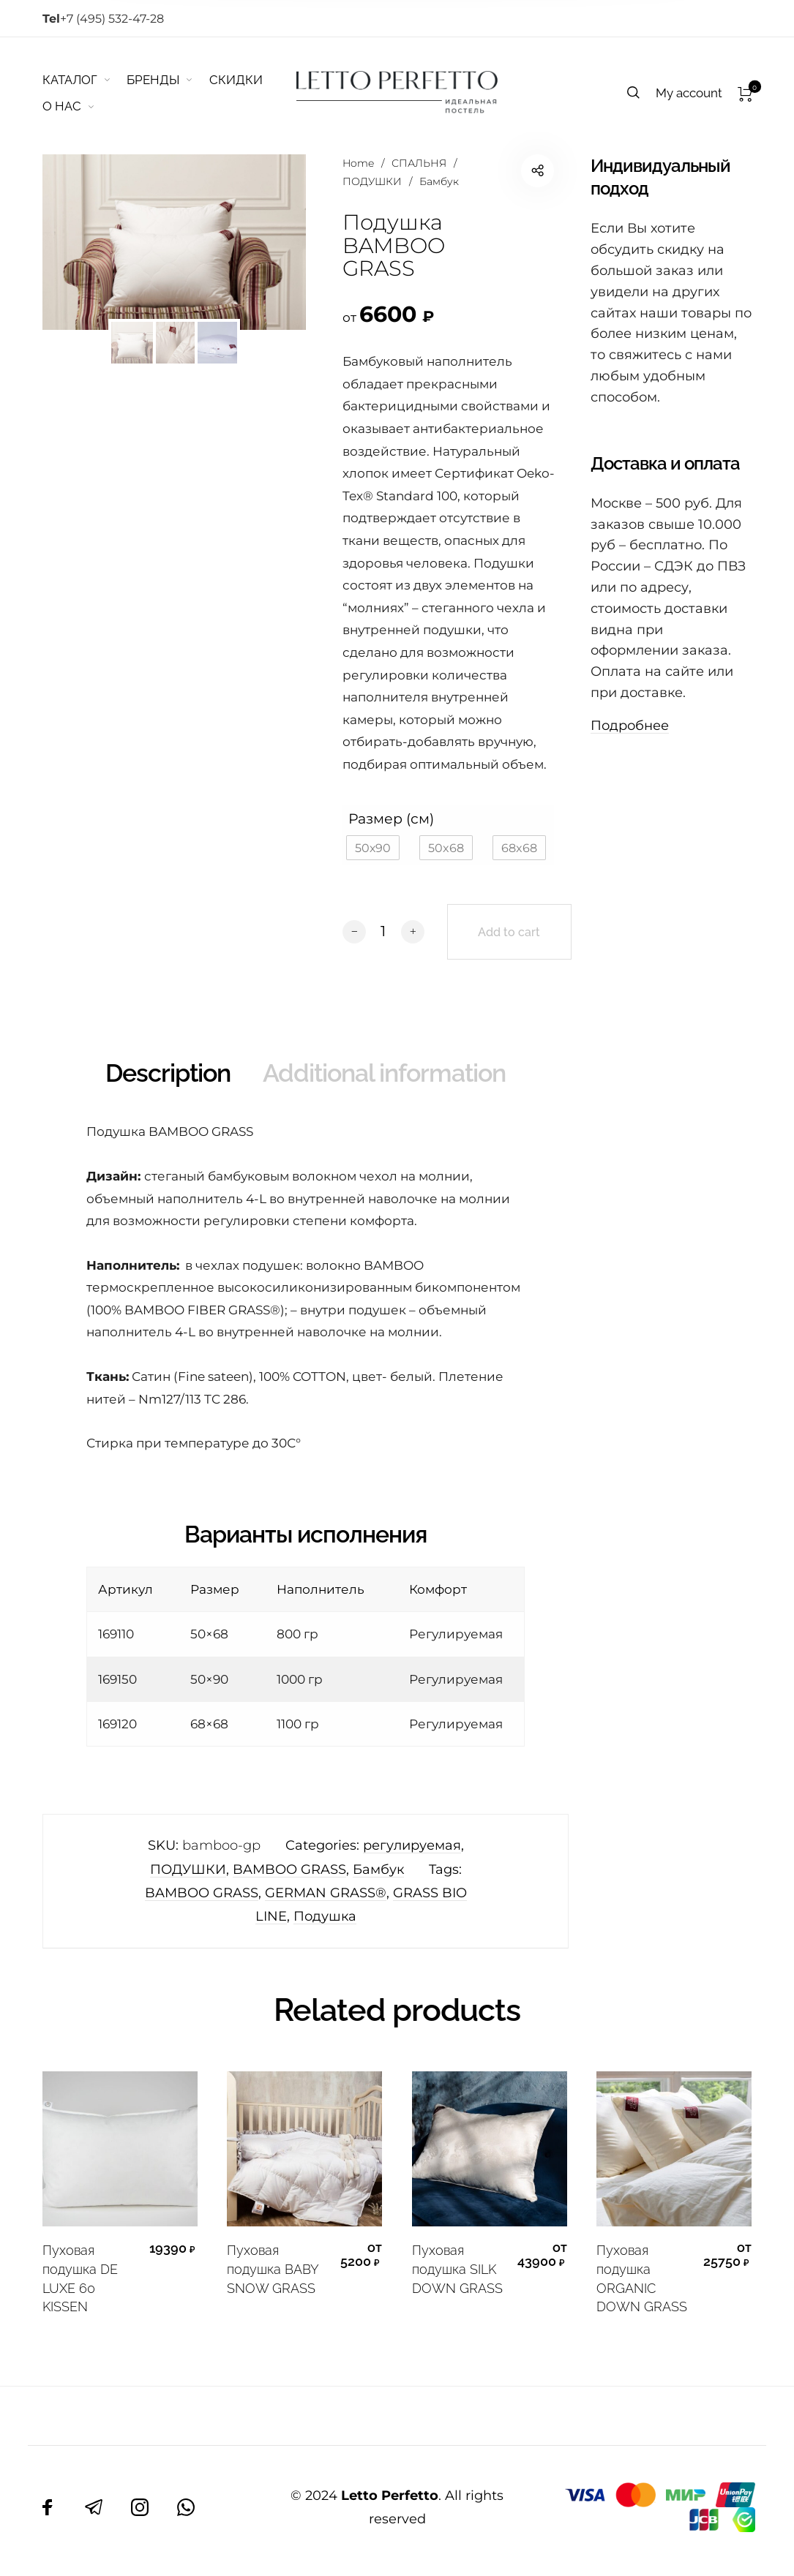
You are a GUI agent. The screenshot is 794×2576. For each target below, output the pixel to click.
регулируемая (412, 1845)
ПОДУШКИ (372, 181)
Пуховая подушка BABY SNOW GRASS (272, 2268)
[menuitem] (84, 80)
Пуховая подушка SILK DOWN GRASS (457, 2268)
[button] (373, 847)
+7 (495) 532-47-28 (103, 19)
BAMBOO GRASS (289, 1869)
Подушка (324, 1916)
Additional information (384, 1073)
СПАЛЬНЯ (419, 163)
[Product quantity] (383, 931)
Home (358, 163)
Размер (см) (391, 818)
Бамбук (439, 181)
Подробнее (630, 726)
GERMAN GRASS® (325, 1893)
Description (168, 1073)
